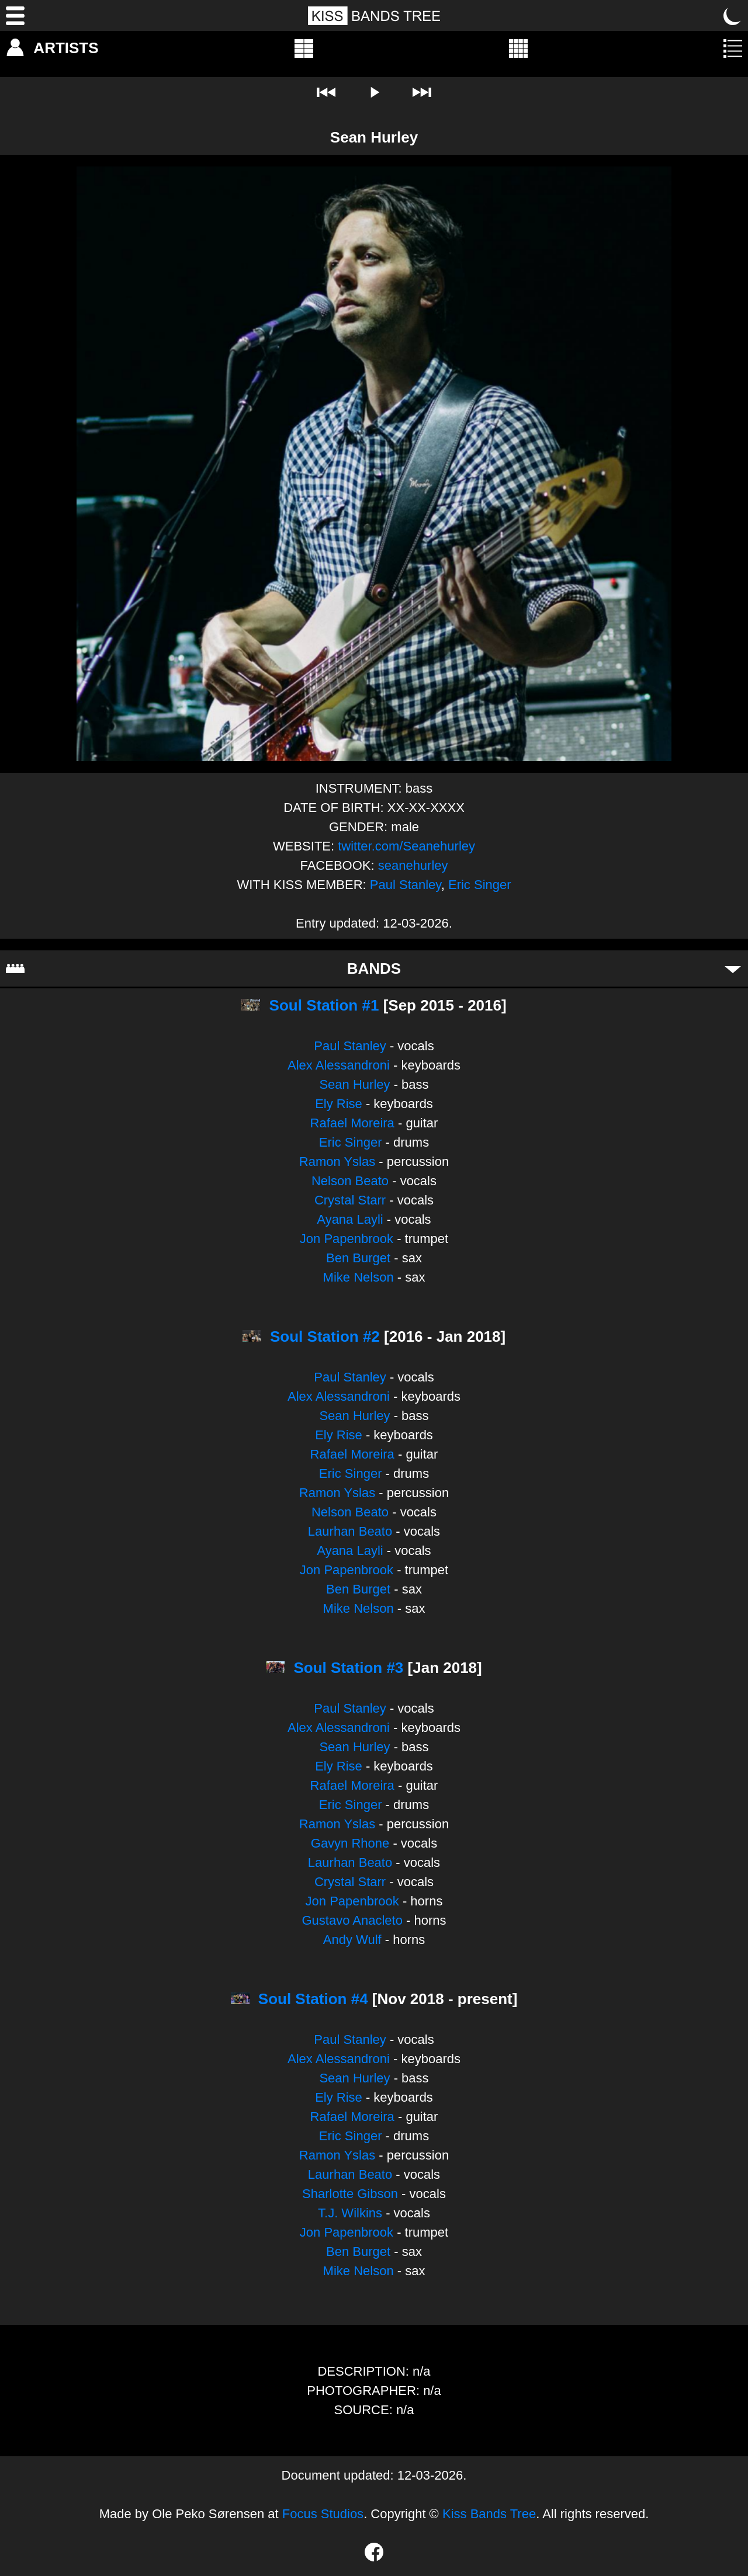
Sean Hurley (354, 1084)
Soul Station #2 (325, 1336)
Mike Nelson (358, 1277)
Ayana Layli (350, 1219)
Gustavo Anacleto (352, 1920)
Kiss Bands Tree (489, 2513)
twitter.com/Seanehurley (406, 846)
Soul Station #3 (349, 1667)
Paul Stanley (405, 884)
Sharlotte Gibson (350, 2193)
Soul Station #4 (313, 1999)
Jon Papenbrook (346, 1238)
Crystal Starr (350, 1200)
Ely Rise (338, 1103)
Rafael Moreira (352, 1123)
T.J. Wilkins (350, 2213)
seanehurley (413, 865)
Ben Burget (358, 1258)
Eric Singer (479, 884)
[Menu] (15, 15)
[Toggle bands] (732, 968)
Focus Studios (322, 2513)
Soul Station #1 (324, 1005)
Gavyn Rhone (350, 1843)
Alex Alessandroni (339, 1065)
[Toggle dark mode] (732, 15)
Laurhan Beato (350, 1531)
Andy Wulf (352, 1939)
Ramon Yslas (337, 1161)
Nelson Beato (350, 1181)
